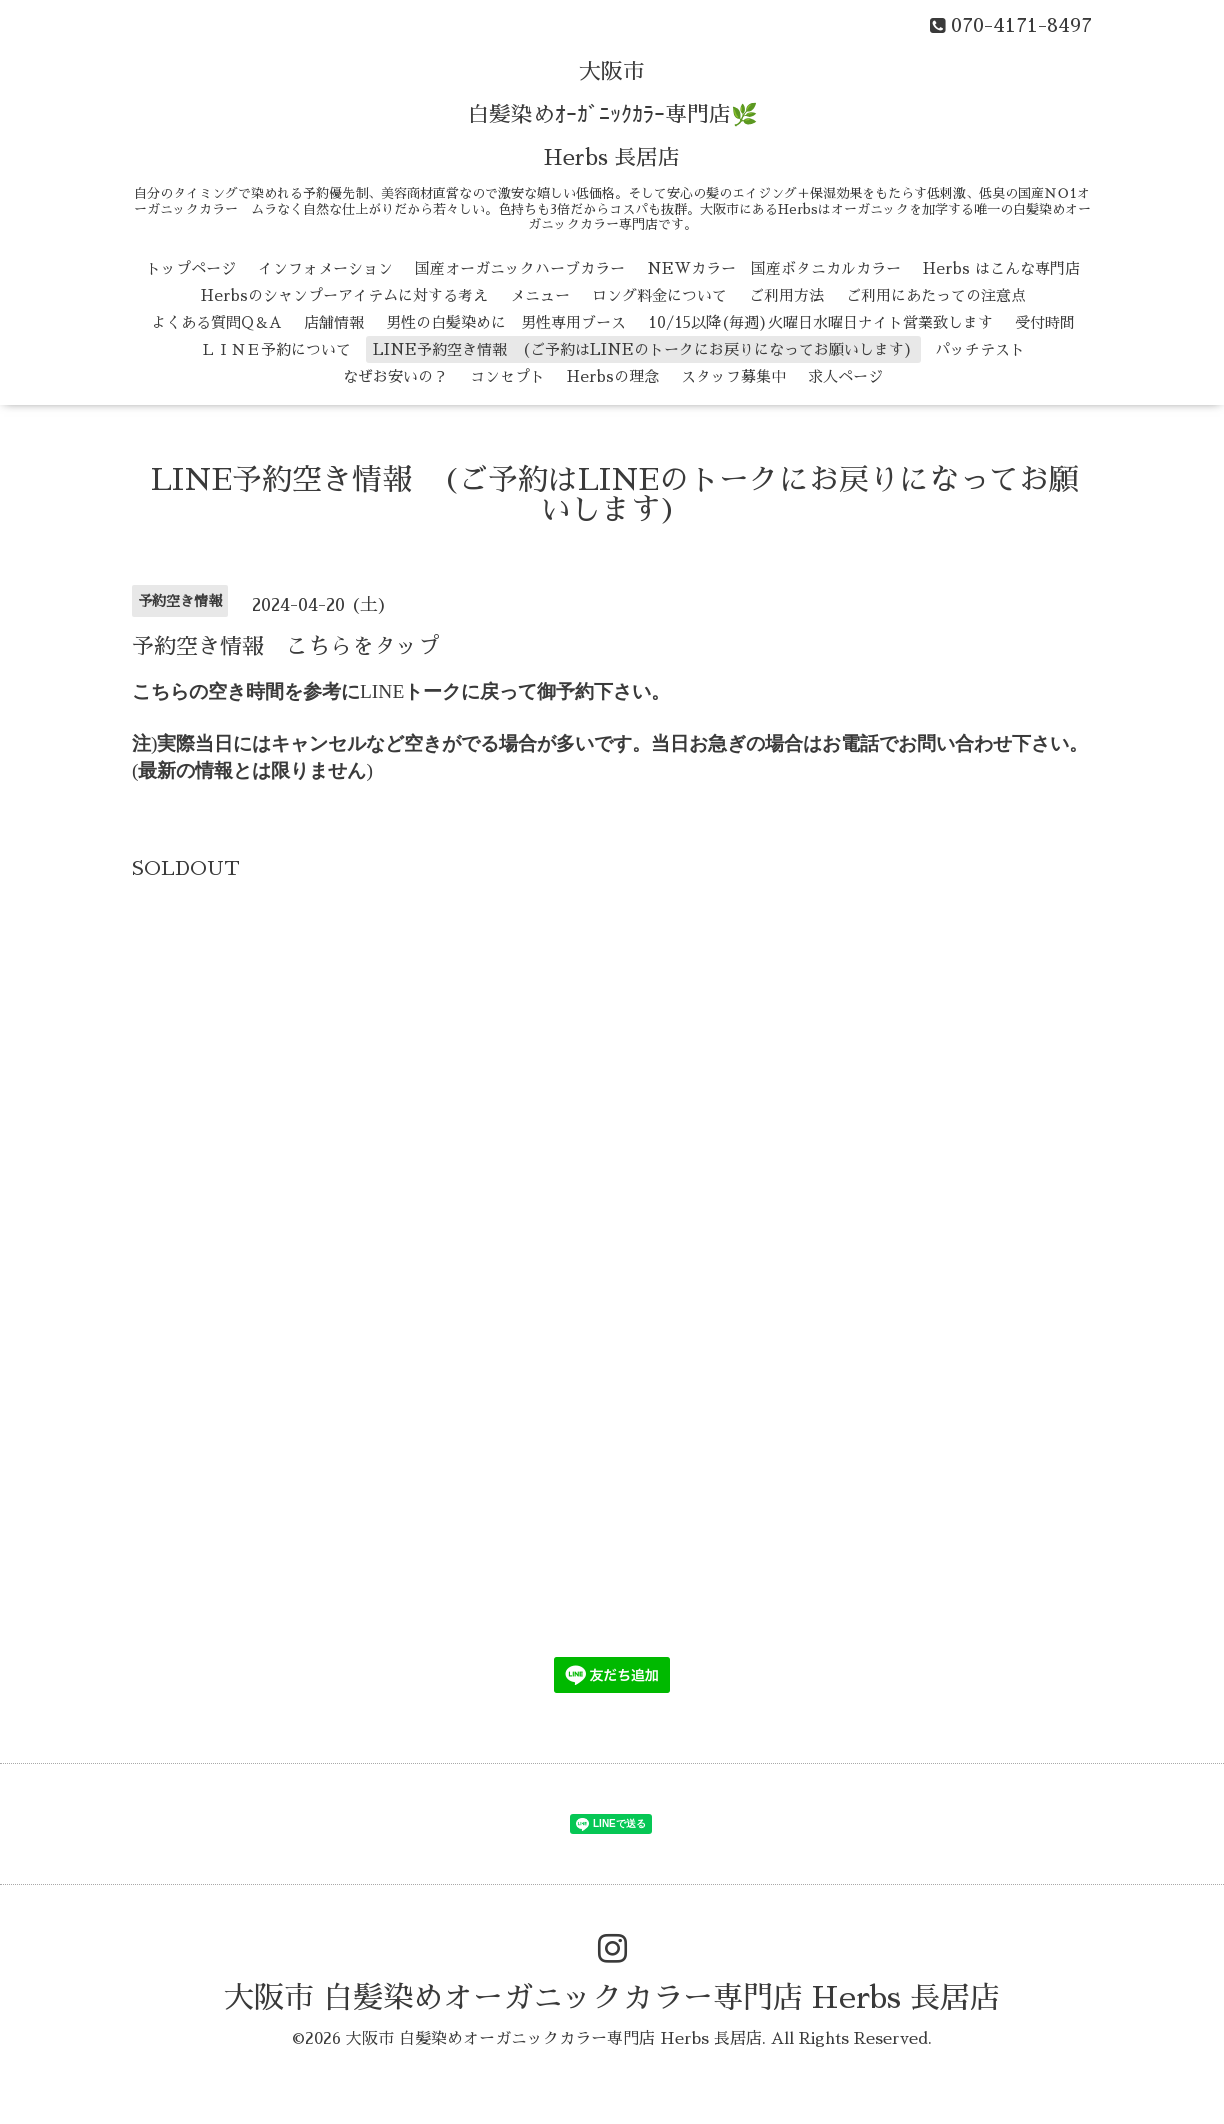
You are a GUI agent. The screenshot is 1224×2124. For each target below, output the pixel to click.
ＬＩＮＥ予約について (276, 349)
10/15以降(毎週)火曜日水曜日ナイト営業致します (820, 322)
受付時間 (1045, 322)
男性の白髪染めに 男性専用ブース (506, 322)
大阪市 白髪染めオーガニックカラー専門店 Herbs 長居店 (612, 1998)
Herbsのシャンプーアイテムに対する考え (344, 295)
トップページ (191, 268)
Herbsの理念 (613, 376)
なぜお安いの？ (395, 376)
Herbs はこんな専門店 (1001, 268)
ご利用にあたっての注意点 (936, 295)
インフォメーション (325, 268)
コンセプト (507, 376)
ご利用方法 (786, 295)
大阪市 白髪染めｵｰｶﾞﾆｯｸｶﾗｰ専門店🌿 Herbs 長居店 (612, 115)
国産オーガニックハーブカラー (520, 268)
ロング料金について (659, 295)
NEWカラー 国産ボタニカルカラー (774, 268)
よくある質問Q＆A (216, 322)
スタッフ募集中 (733, 376)
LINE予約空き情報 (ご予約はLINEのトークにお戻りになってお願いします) (643, 349)
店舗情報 (334, 322)
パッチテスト (980, 349)
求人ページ (845, 376)
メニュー (540, 295)
